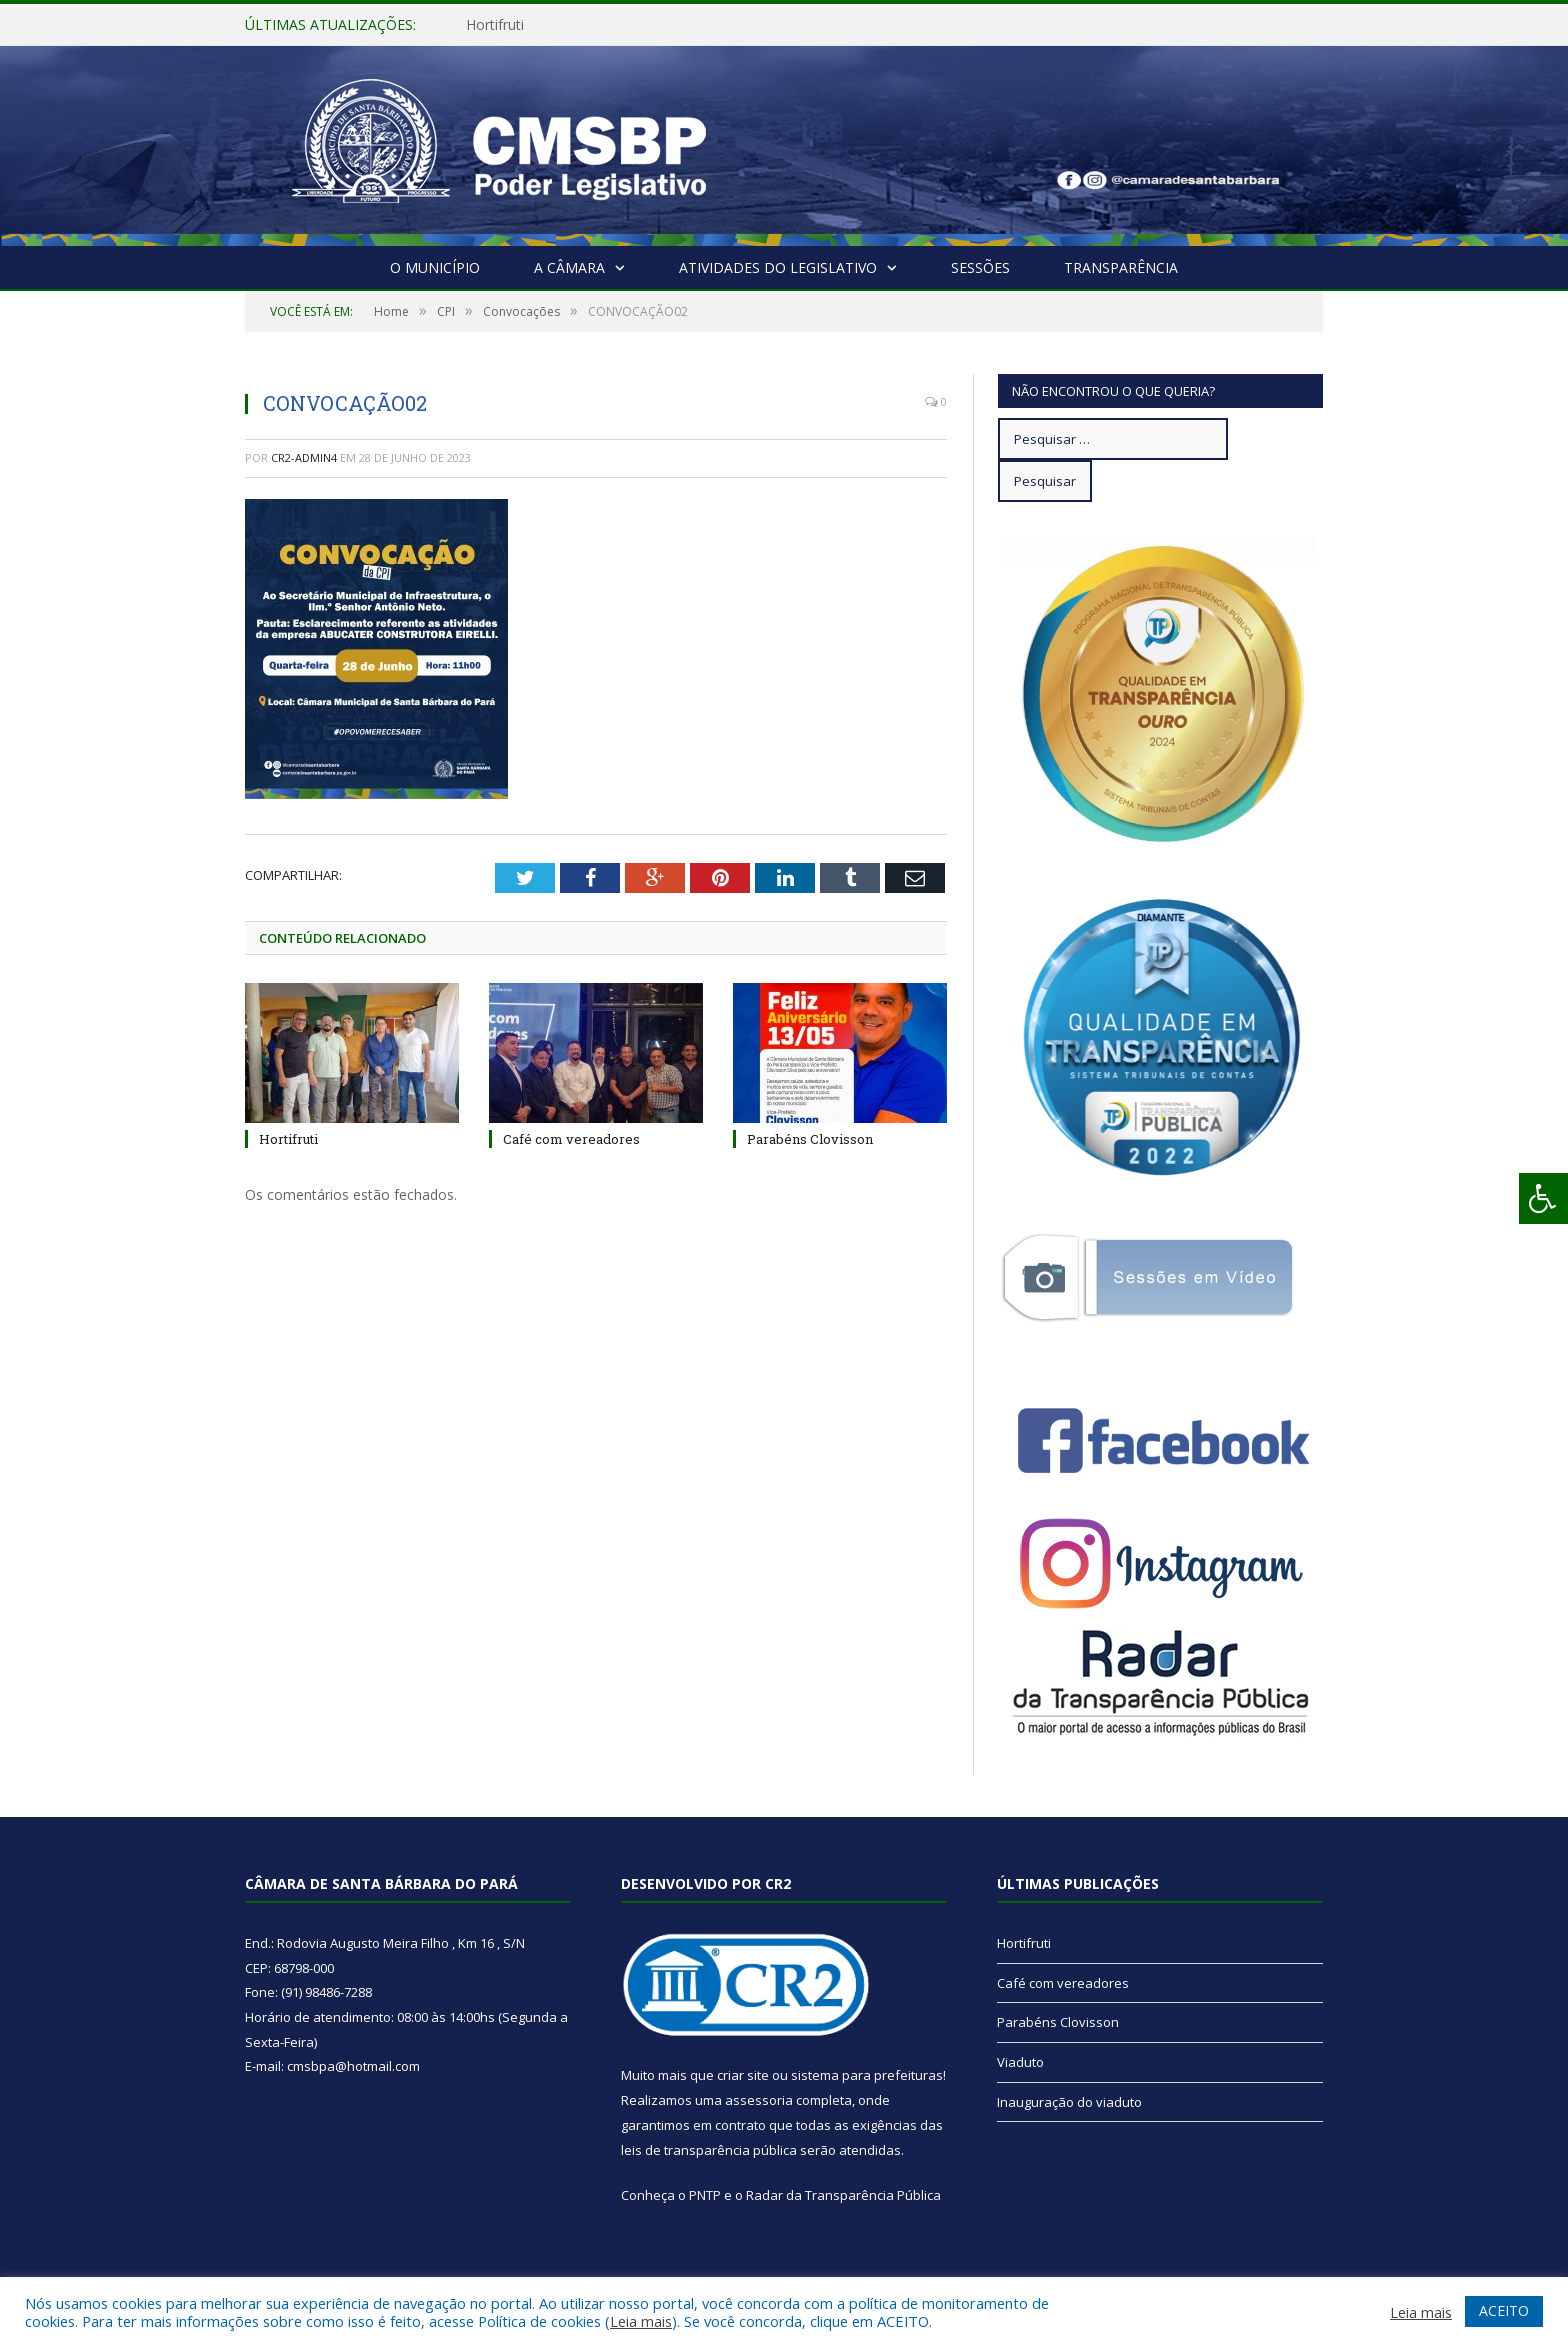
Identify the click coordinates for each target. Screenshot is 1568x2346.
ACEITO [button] (1504, 2310)
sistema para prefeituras (867, 2075)
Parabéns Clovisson (810, 1139)
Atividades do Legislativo (778, 267)
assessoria (759, 2100)
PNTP (705, 2195)
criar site (743, 2075)
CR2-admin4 (304, 457)
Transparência (1121, 267)
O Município (435, 267)
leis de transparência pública (709, 2150)
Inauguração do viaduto (1069, 2102)
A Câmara (569, 267)
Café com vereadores (571, 1139)
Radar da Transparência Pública (843, 2195)
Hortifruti (495, 25)
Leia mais (641, 2321)
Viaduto (1020, 2062)
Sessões (980, 267)
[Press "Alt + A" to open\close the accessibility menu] (1543, 1198)
